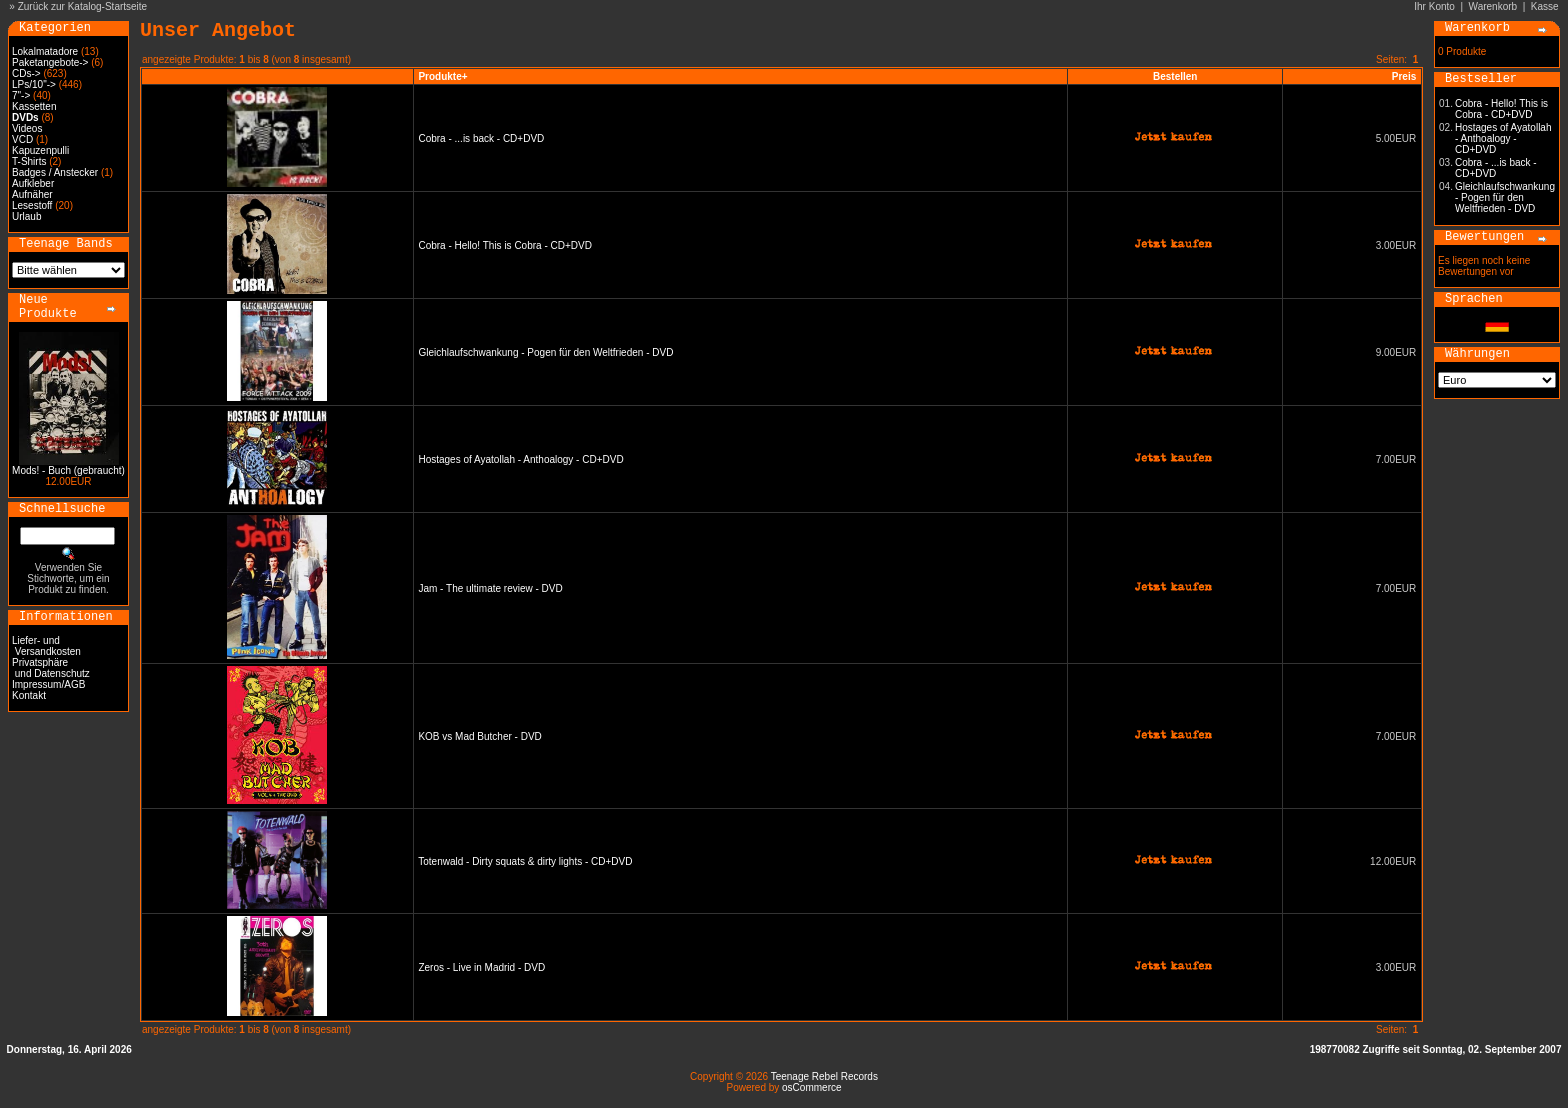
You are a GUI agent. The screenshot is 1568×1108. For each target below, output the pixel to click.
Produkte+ (442, 76)
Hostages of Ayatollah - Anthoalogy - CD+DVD (520, 459)
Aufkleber (33, 183)
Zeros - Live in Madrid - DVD (481, 967)
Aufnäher (32, 194)
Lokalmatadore (45, 51)
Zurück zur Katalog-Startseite (83, 6)
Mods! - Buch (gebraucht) (68, 470)
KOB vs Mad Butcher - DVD (479, 736)
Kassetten (34, 106)
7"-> (21, 95)
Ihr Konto (1434, 6)
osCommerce (811, 1087)
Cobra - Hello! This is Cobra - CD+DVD (504, 245)
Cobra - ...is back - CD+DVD (481, 138)
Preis (1404, 76)
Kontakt (29, 695)
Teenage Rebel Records (824, 1076)
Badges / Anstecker (55, 172)
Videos (27, 128)
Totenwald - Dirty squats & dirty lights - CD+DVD (525, 861)
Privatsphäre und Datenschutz (51, 668)
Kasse (1545, 6)
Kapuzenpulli (40, 150)
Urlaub (26, 216)
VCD (22, 139)
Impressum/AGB (48, 684)
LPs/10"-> (34, 84)
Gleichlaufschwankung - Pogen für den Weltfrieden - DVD (545, 352)
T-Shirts (29, 161)
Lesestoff (32, 205)
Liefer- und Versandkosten (46, 646)
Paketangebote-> (50, 62)
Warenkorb (1493, 6)
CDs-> (26, 73)
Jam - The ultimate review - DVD (490, 588)
